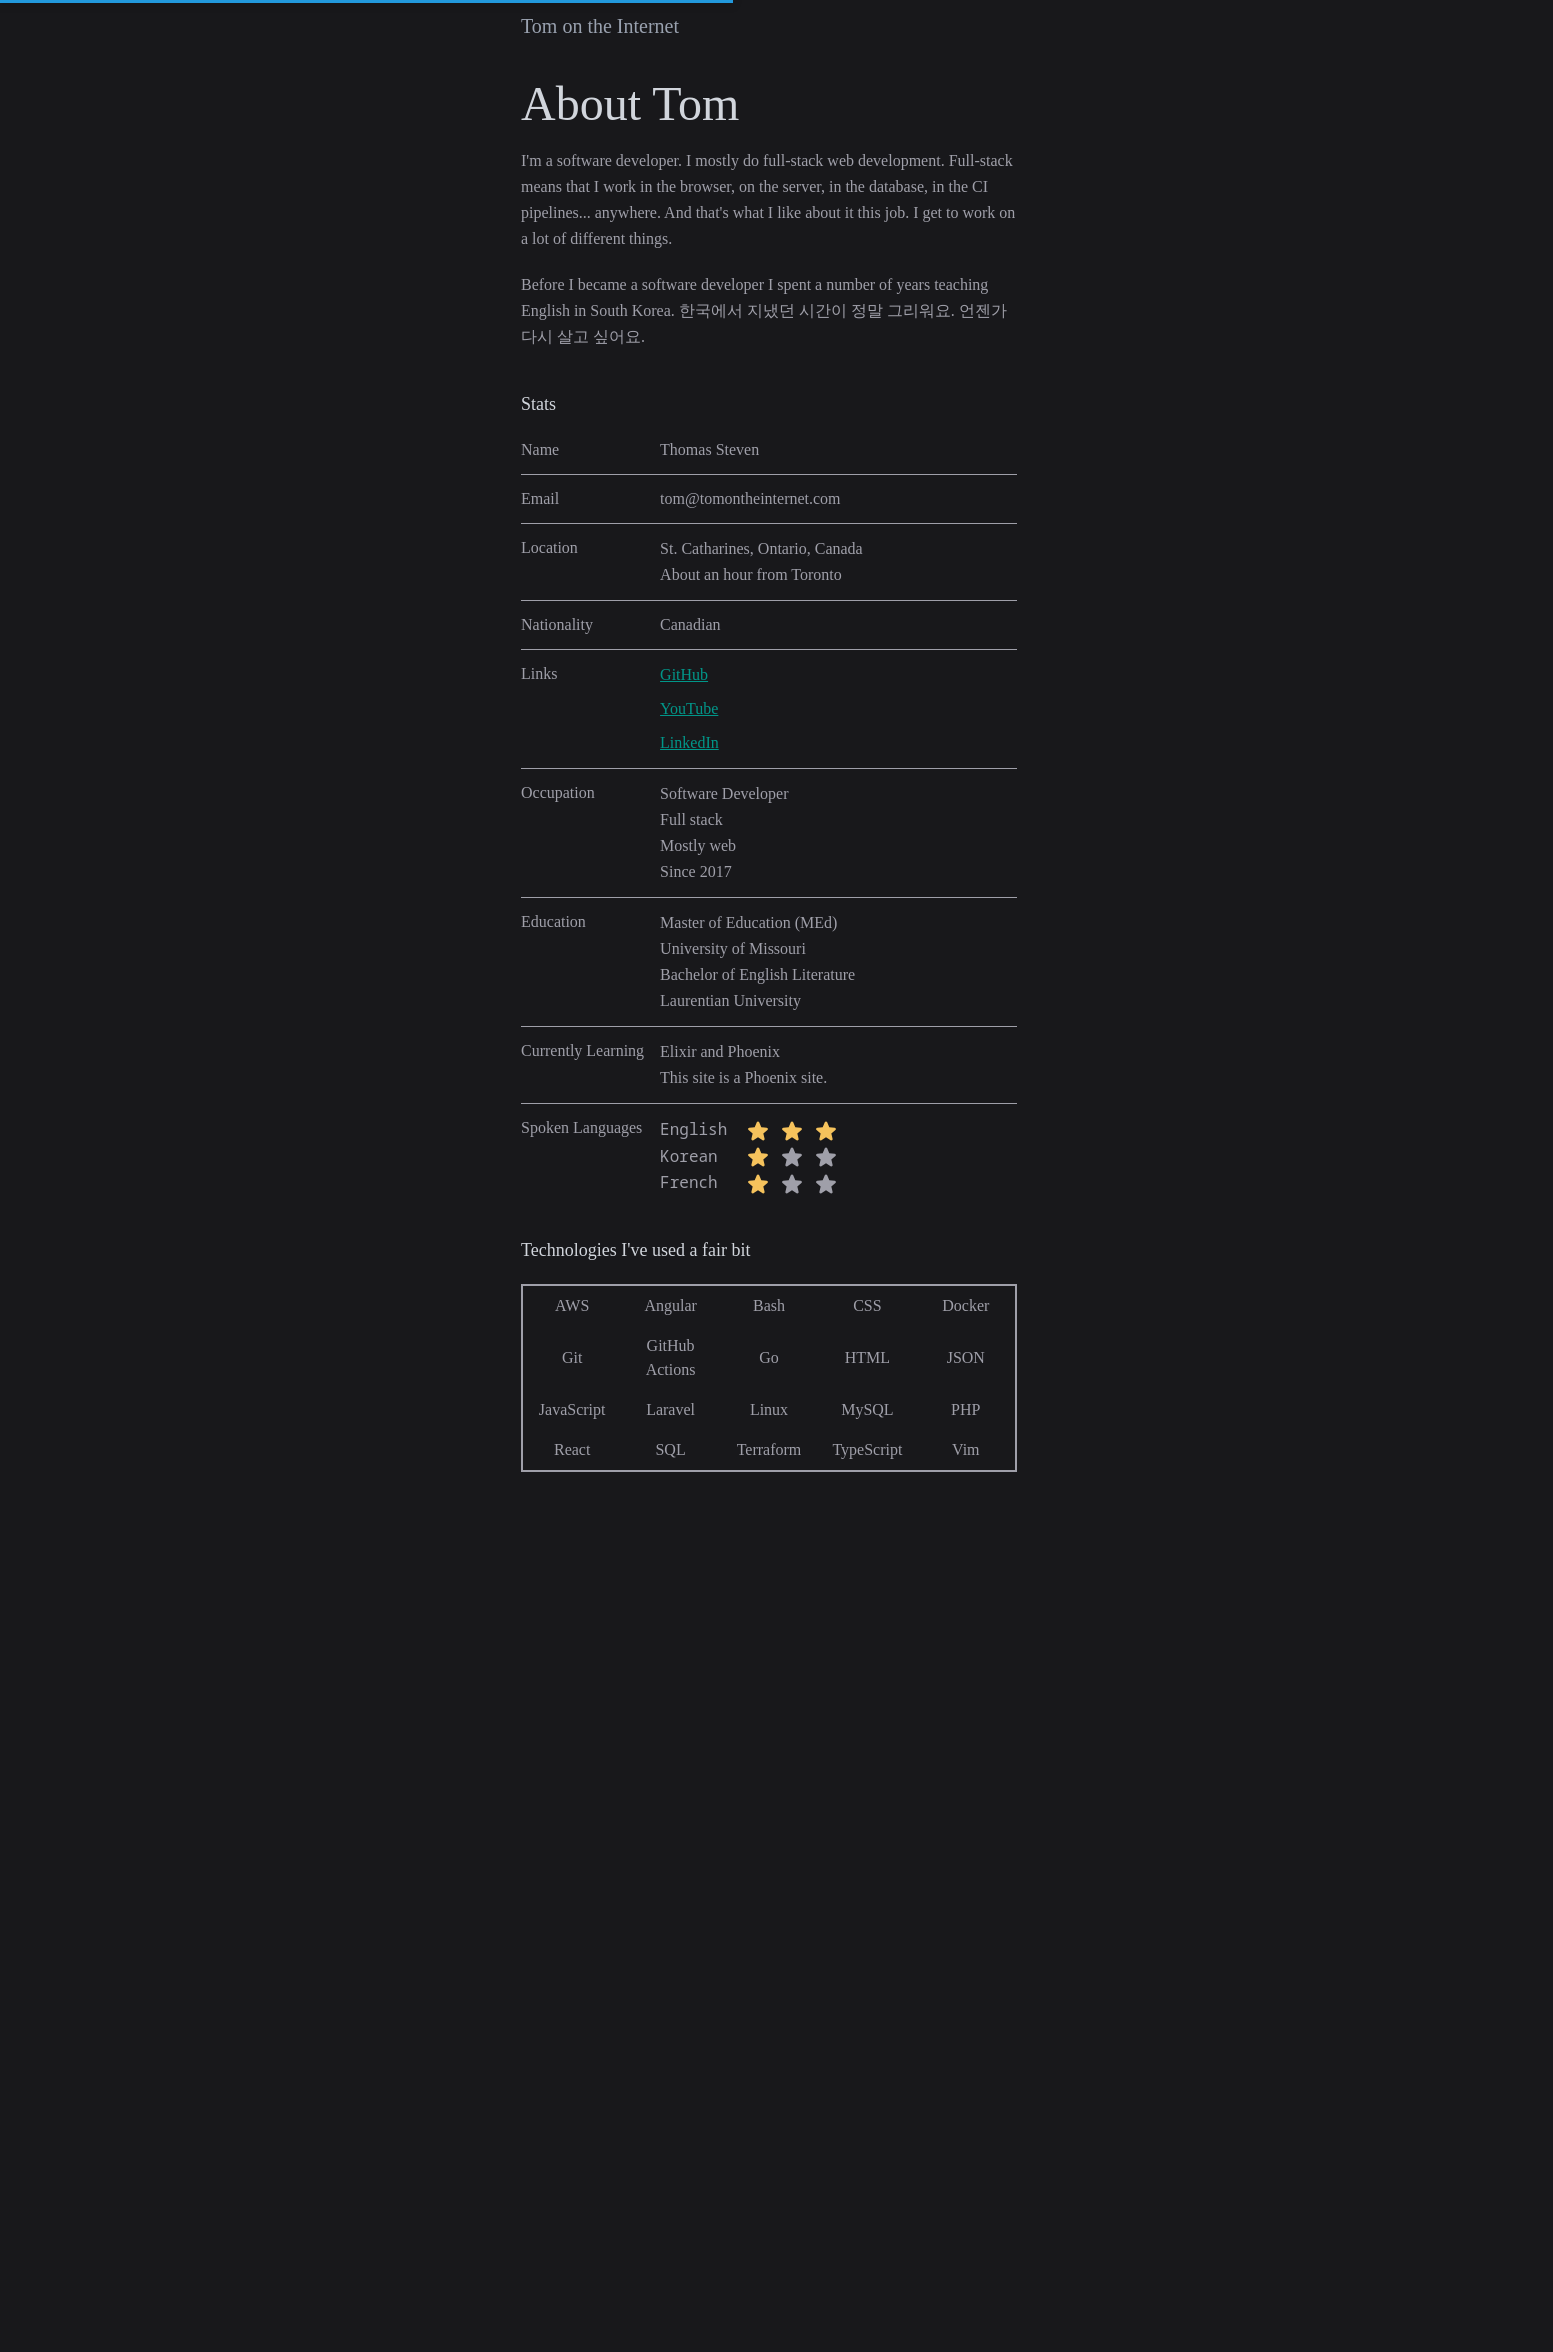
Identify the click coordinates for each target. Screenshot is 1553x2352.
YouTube (689, 708)
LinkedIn (689, 742)
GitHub (684, 674)
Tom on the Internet (600, 26)
